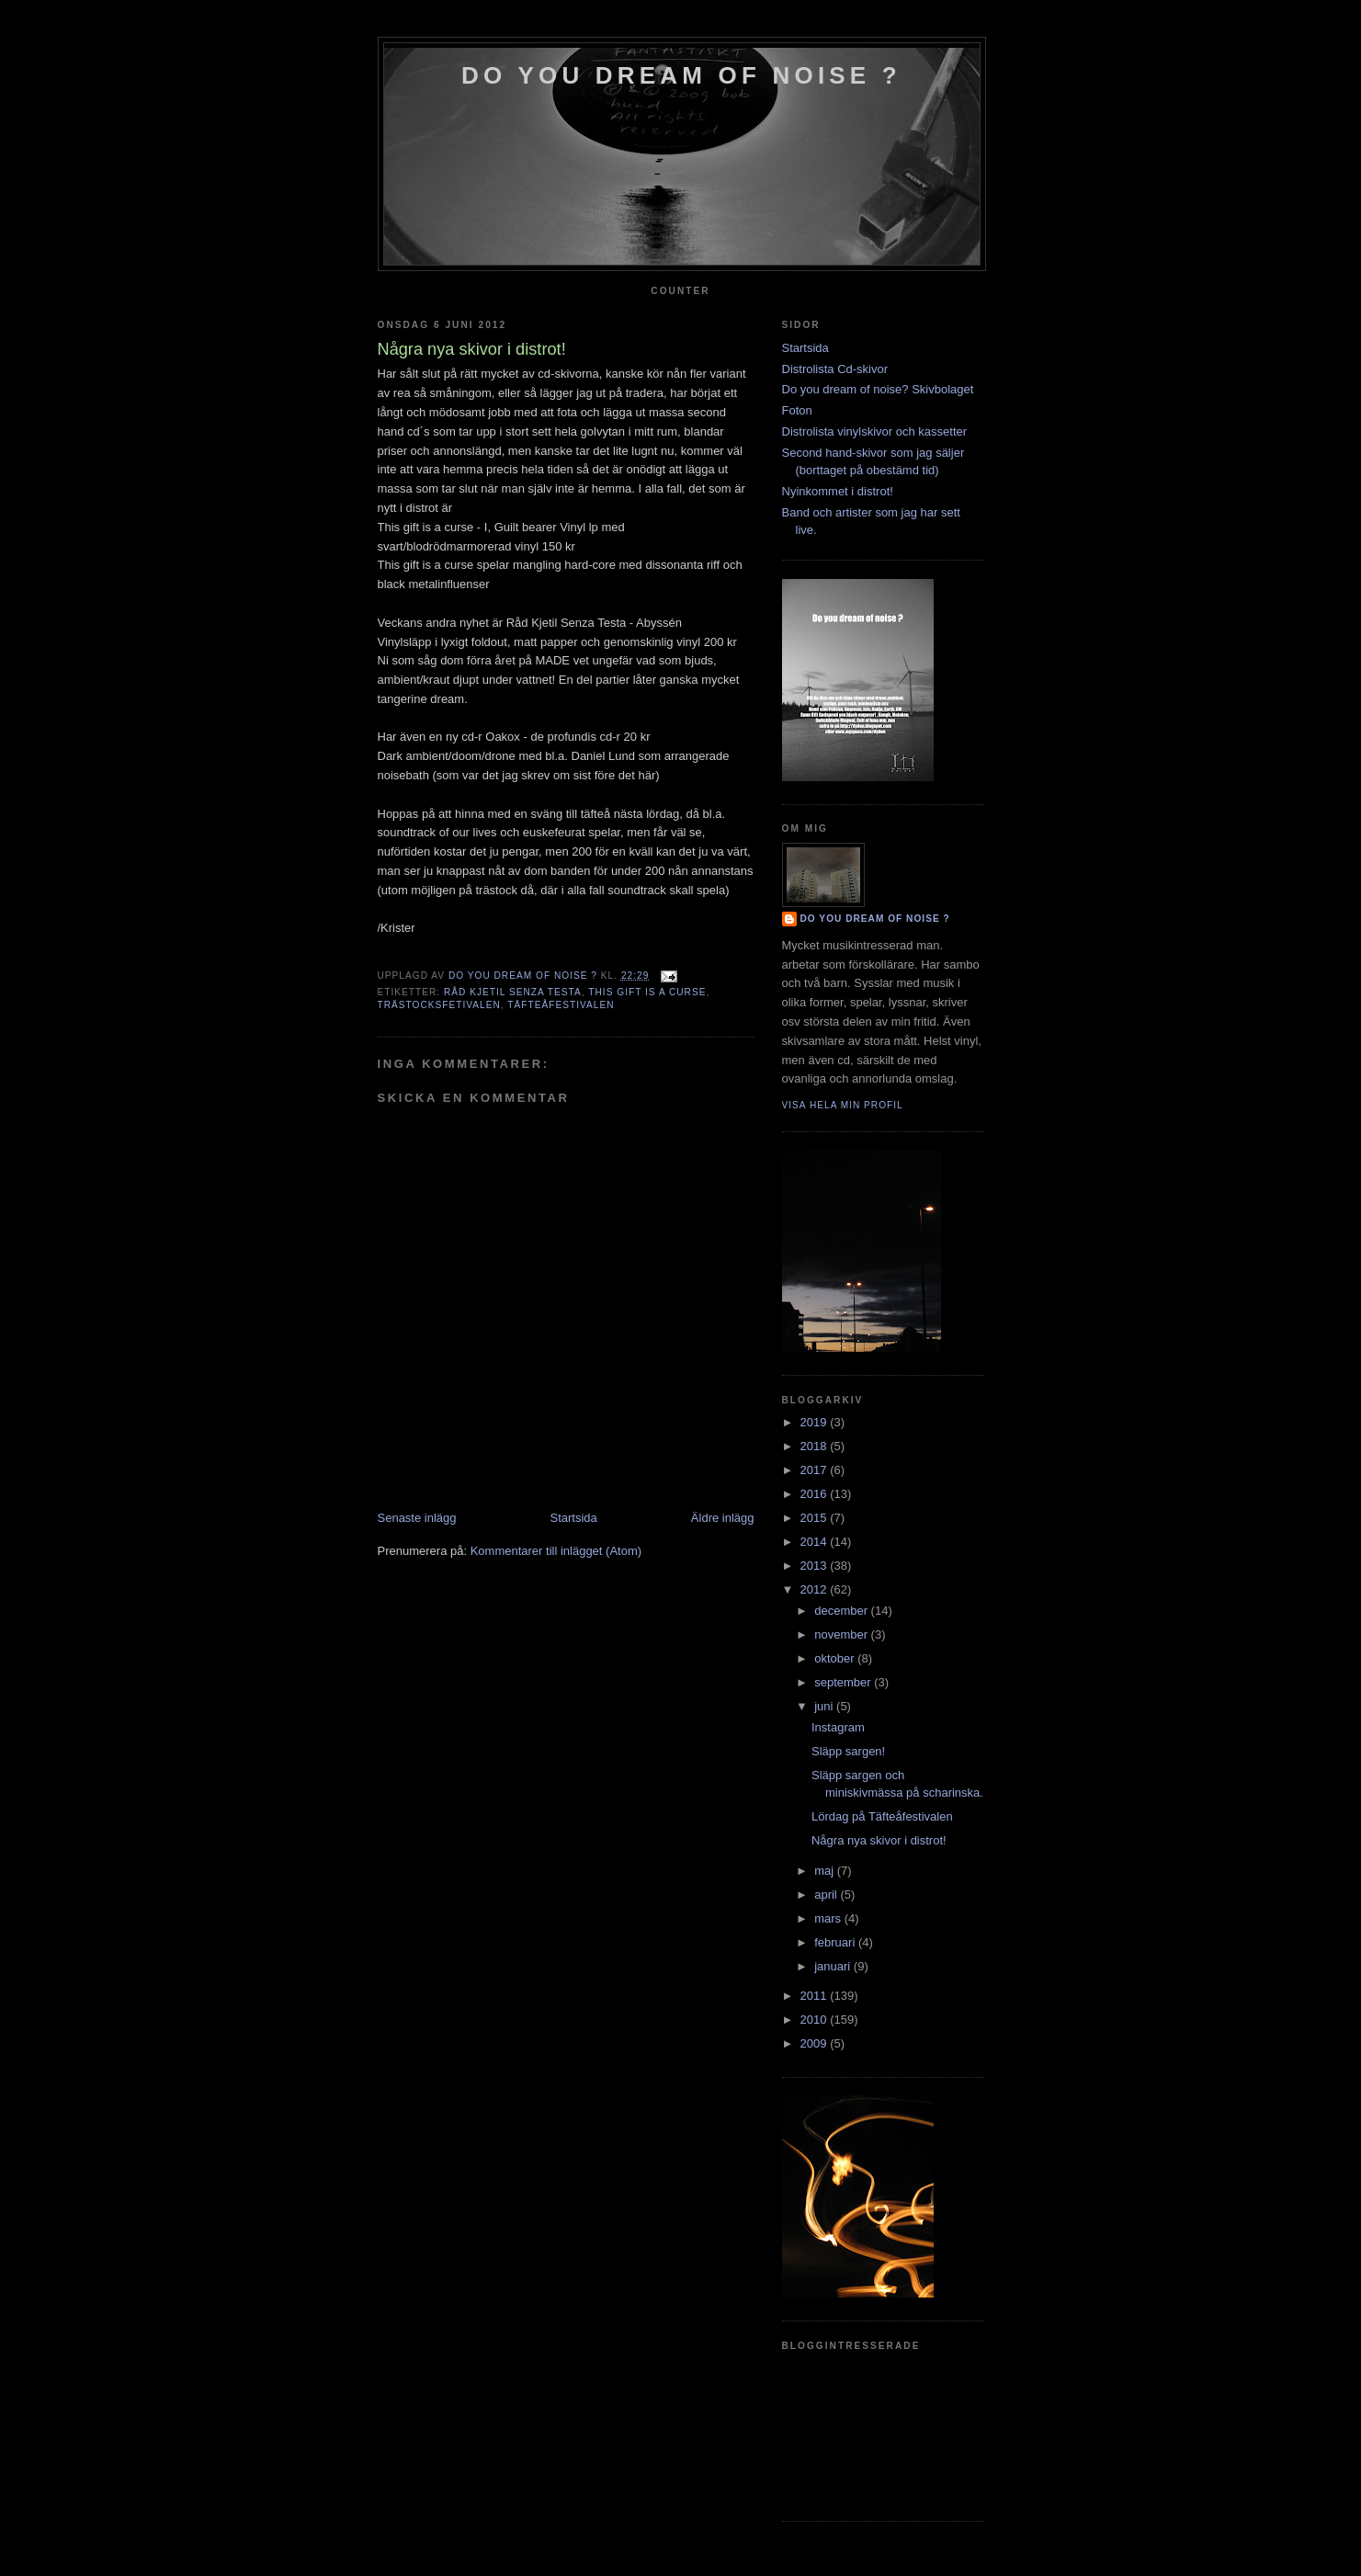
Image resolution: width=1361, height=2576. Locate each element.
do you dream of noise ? (681, 75)
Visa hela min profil (842, 1105)
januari (834, 1966)
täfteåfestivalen (560, 1005)
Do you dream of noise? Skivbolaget (878, 389)
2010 (815, 2019)
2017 (815, 1470)
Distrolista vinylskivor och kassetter (875, 431)
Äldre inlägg (722, 1518)
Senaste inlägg (417, 1518)
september (844, 1682)
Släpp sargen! (848, 1751)
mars (829, 1918)
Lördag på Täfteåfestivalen (882, 1816)
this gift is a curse (647, 992)
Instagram (838, 1727)
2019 (815, 1422)
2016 (815, 1494)
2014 (815, 1542)
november (842, 1634)
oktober (835, 1658)
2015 (815, 1518)
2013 (815, 1565)
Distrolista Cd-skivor (835, 369)
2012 (815, 1589)
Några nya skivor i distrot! (879, 1840)
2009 (815, 2043)
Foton (797, 410)
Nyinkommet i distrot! (837, 491)
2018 (815, 1446)
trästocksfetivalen (439, 1005)
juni (825, 1706)
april (827, 1894)
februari (836, 1942)
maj (825, 1871)
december (842, 1610)
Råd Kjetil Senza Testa (513, 992)
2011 (815, 1996)
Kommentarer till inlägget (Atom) (556, 1551)
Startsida (573, 1518)
